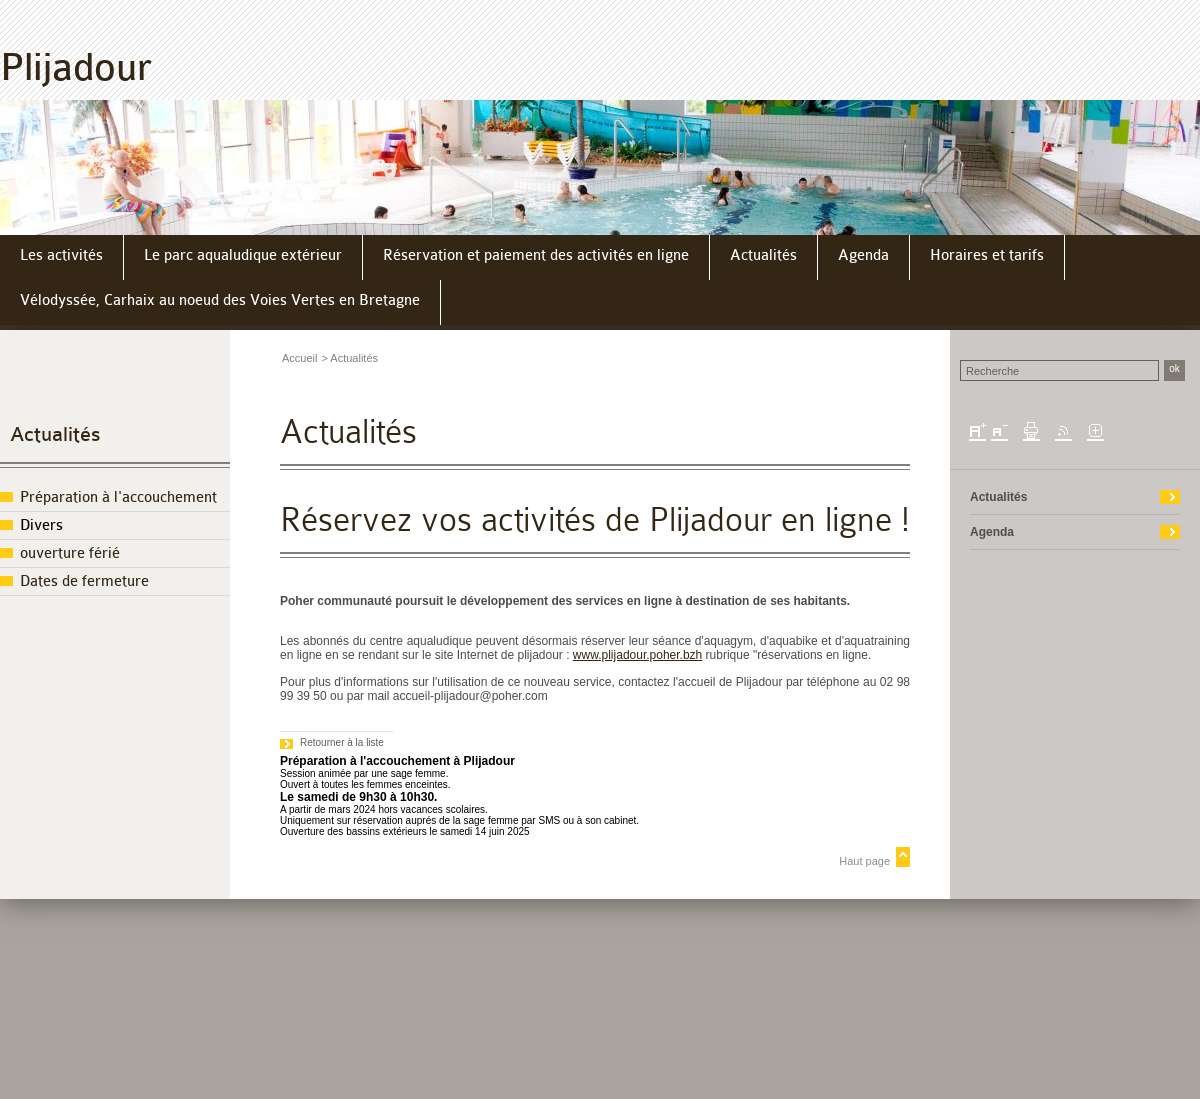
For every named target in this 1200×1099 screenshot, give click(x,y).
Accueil (299, 358)
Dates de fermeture (84, 581)
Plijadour (76, 67)
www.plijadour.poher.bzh (637, 655)
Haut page (864, 861)
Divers (41, 525)
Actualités (55, 434)
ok (1174, 368)
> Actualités (349, 358)
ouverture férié (70, 553)
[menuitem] (62, 257)
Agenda (992, 532)
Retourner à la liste (342, 742)
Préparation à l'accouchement (118, 497)
